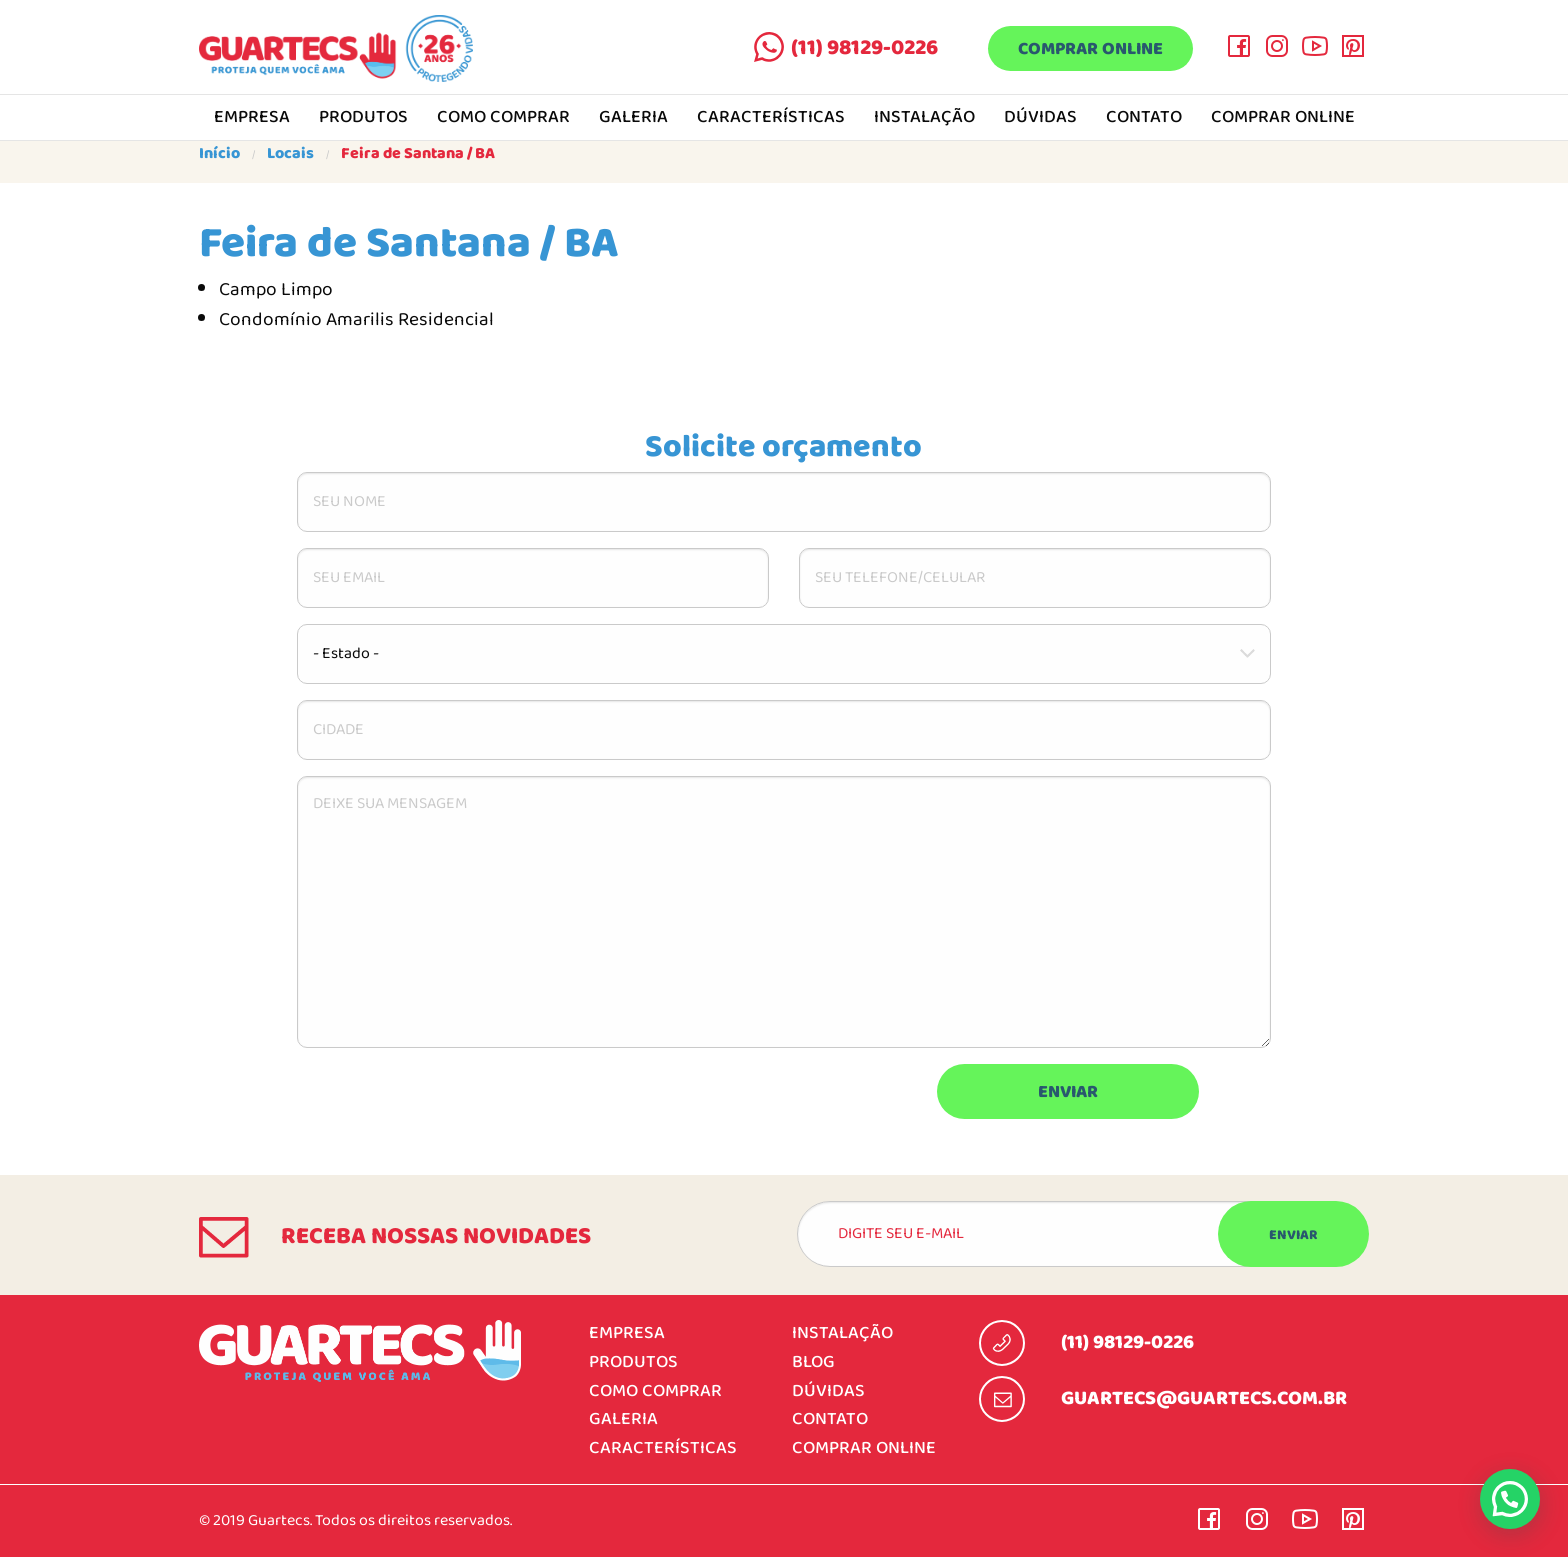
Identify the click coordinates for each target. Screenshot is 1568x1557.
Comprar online (1090, 49)
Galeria (633, 118)
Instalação (924, 118)
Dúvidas (1040, 118)
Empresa (252, 118)
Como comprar (503, 118)
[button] (1510, 1499)
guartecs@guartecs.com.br (1204, 1399)
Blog (813, 1362)
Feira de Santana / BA (418, 154)
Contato (1144, 118)
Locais (290, 154)
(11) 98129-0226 (864, 48)
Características (771, 118)
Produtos (363, 118)
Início (219, 154)
